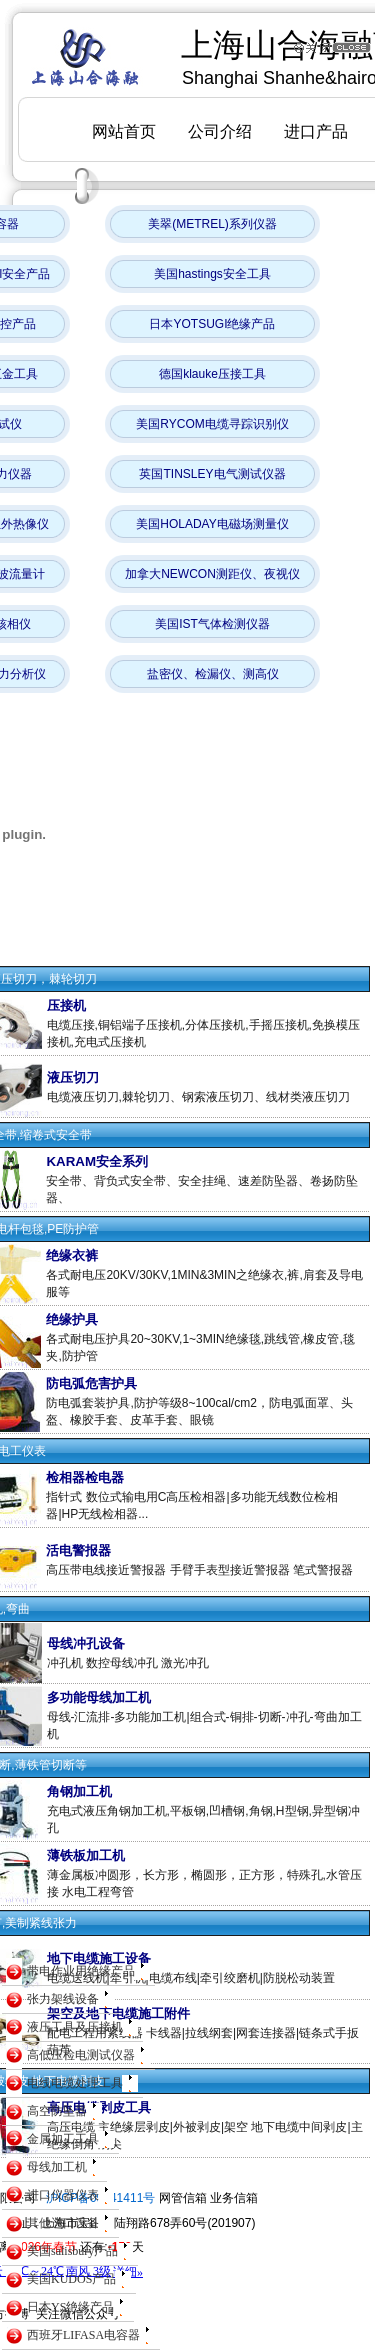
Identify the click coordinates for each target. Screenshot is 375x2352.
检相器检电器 (85, 1477)
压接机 (66, 1005)
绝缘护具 (72, 1319)
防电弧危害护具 (91, 1383)
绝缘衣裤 (72, 1255)
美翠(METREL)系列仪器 (212, 224)
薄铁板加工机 (86, 1855)
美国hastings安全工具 (212, 274)
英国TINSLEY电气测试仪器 (212, 474)
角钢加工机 (79, 1791)
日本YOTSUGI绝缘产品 (212, 324)
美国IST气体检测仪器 (212, 624)
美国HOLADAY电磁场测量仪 (212, 524)
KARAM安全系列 (97, 1161)
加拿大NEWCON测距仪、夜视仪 (212, 574)
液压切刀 (73, 1077)
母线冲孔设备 (86, 1643)
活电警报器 (78, 1550)
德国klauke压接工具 (212, 374)
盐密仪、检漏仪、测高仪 (213, 674)
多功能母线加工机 (99, 1697)
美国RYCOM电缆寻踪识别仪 (212, 424)
